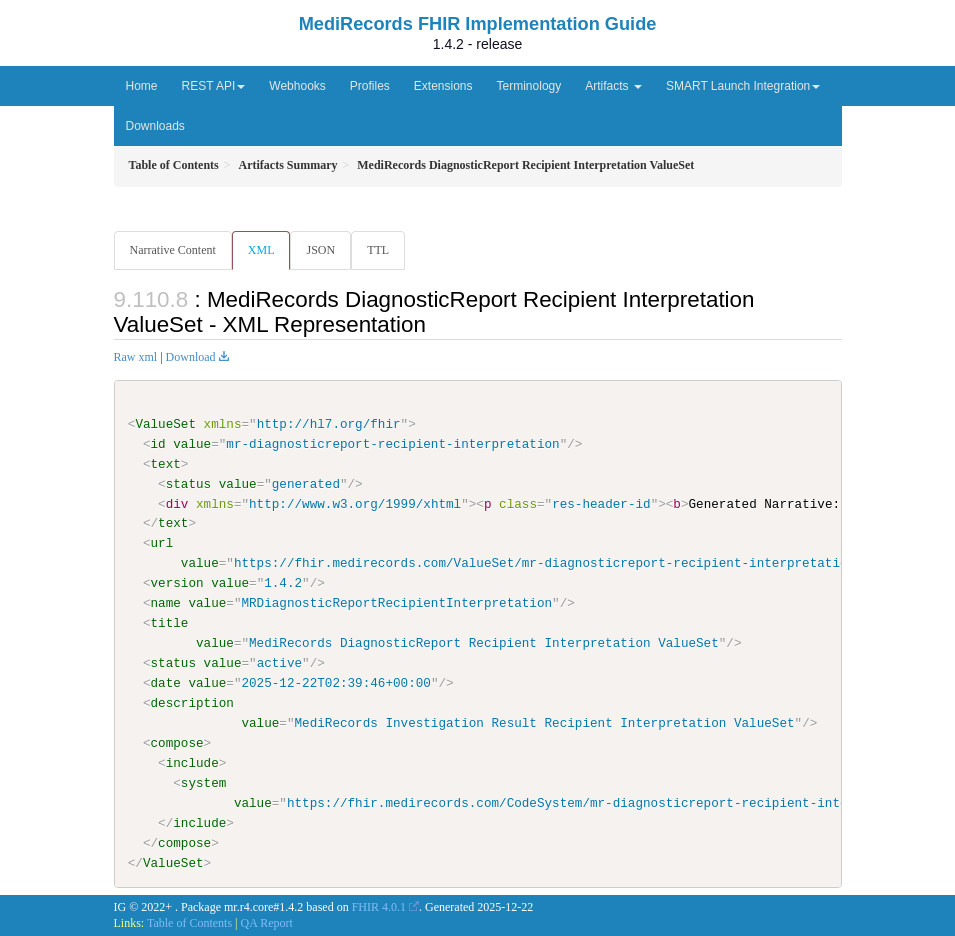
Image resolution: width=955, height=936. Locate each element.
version (177, 583)
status (188, 484)
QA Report (267, 923)
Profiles (370, 86)
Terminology (529, 86)
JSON (320, 250)
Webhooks (297, 86)
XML (261, 250)
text (166, 464)
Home (142, 86)
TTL (378, 250)
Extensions (443, 86)
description (192, 703)
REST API (214, 86)
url (162, 543)
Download (191, 357)
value (192, 444)
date (166, 683)
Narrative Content (173, 250)
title (170, 623)
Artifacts (613, 86)
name (166, 603)
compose (177, 743)
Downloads (155, 126)
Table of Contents (189, 923)
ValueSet (165, 424)
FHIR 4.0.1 (379, 906)
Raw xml (136, 357)
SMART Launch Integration (743, 86)
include (192, 763)
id (158, 444)
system (203, 783)
